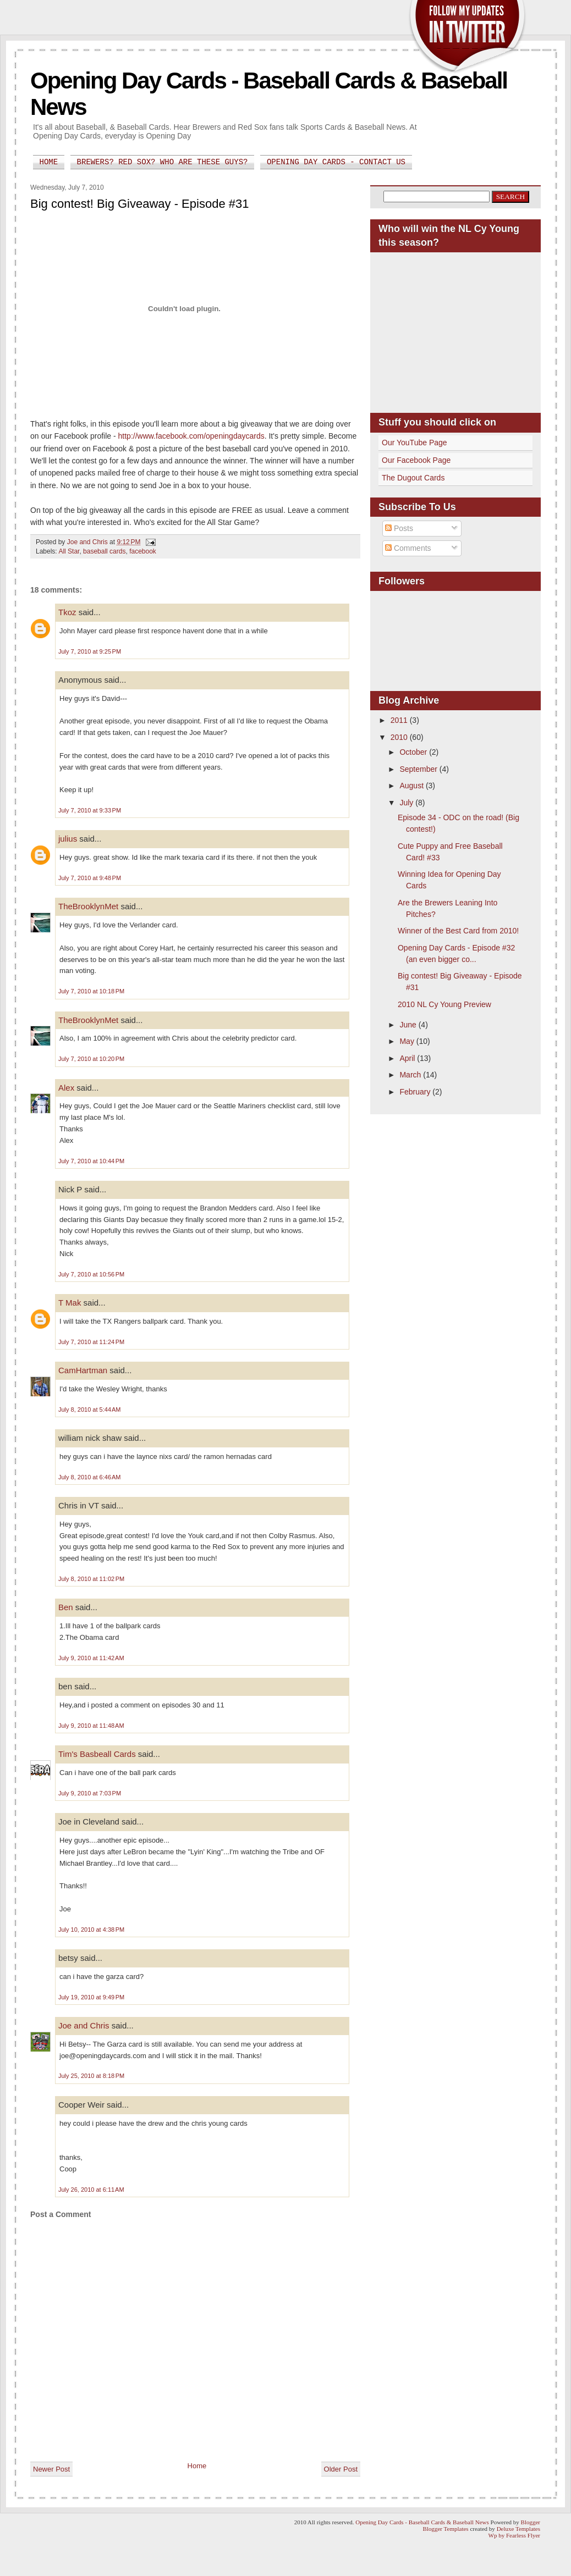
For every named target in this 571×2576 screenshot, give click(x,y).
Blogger (530, 2522)
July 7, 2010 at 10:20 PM (91, 1058)
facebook (142, 551)
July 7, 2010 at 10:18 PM (91, 991)
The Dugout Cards (413, 477)
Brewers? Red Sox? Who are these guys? (162, 162)
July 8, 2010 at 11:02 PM (91, 1579)
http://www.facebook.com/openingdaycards (191, 436)
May (407, 1041)
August (412, 785)
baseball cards (104, 551)
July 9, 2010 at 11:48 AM (91, 1725)
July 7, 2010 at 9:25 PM (89, 651)
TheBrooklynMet (88, 906)
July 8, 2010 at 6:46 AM (89, 1477)
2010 (400, 737)
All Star (68, 551)
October (414, 752)
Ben (65, 1607)
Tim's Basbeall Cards (97, 1754)
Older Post (341, 2469)
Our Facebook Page (416, 460)
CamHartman (82, 1370)
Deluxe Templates (518, 2528)
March (411, 1074)
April (408, 1058)
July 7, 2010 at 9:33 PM (89, 810)
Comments (408, 548)
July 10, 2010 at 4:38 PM (91, 1929)
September (419, 769)
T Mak (69, 1302)
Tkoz (67, 612)
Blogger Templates (446, 2528)
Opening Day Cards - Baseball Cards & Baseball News (422, 2522)
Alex (66, 1087)
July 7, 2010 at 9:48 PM (89, 878)
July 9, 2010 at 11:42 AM (91, 1658)
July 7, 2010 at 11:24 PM (91, 1342)
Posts (399, 528)
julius (67, 838)
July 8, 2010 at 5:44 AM (89, 1409)
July (407, 802)
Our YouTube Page (414, 442)
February (415, 1091)
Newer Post (51, 2469)
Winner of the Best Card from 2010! (458, 930)
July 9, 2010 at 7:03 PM (89, 1793)
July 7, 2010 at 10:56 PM (91, 1274)
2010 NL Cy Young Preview (444, 1004)
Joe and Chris (83, 2025)
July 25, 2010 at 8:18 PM (91, 2075)
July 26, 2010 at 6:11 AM (91, 2189)
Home (49, 162)
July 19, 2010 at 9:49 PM (91, 1997)
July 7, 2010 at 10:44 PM (91, 1161)
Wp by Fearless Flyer (514, 2535)
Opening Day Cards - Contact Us (336, 162)
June (408, 1024)
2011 (400, 720)
